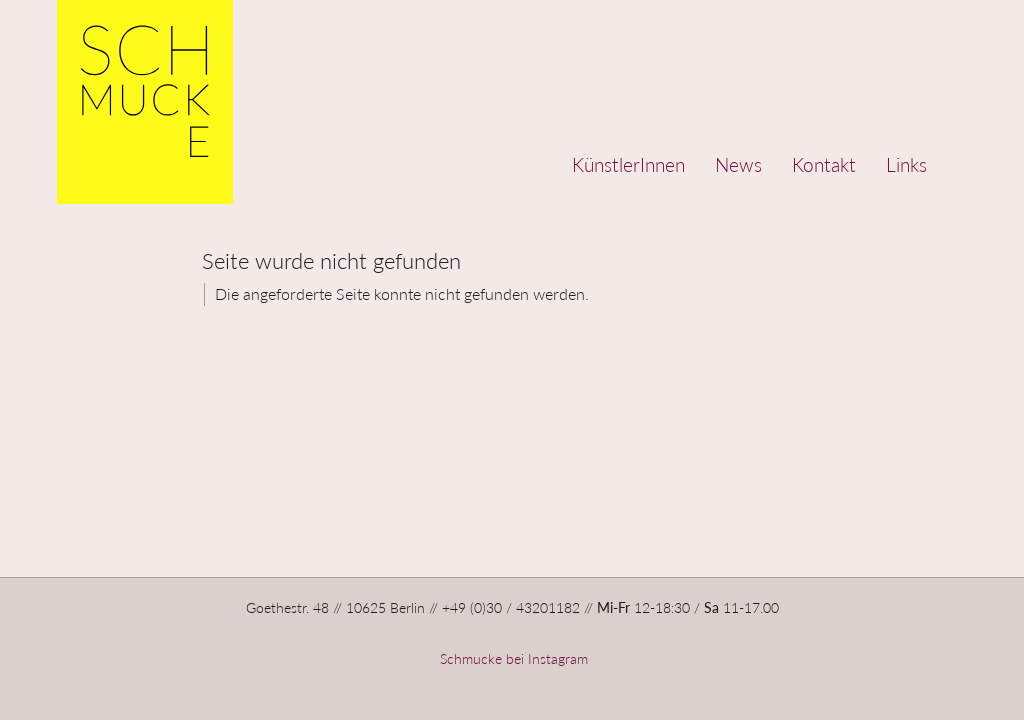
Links (906, 164)
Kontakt (824, 164)
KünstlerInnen (628, 164)
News (738, 164)
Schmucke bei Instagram (512, 658)
